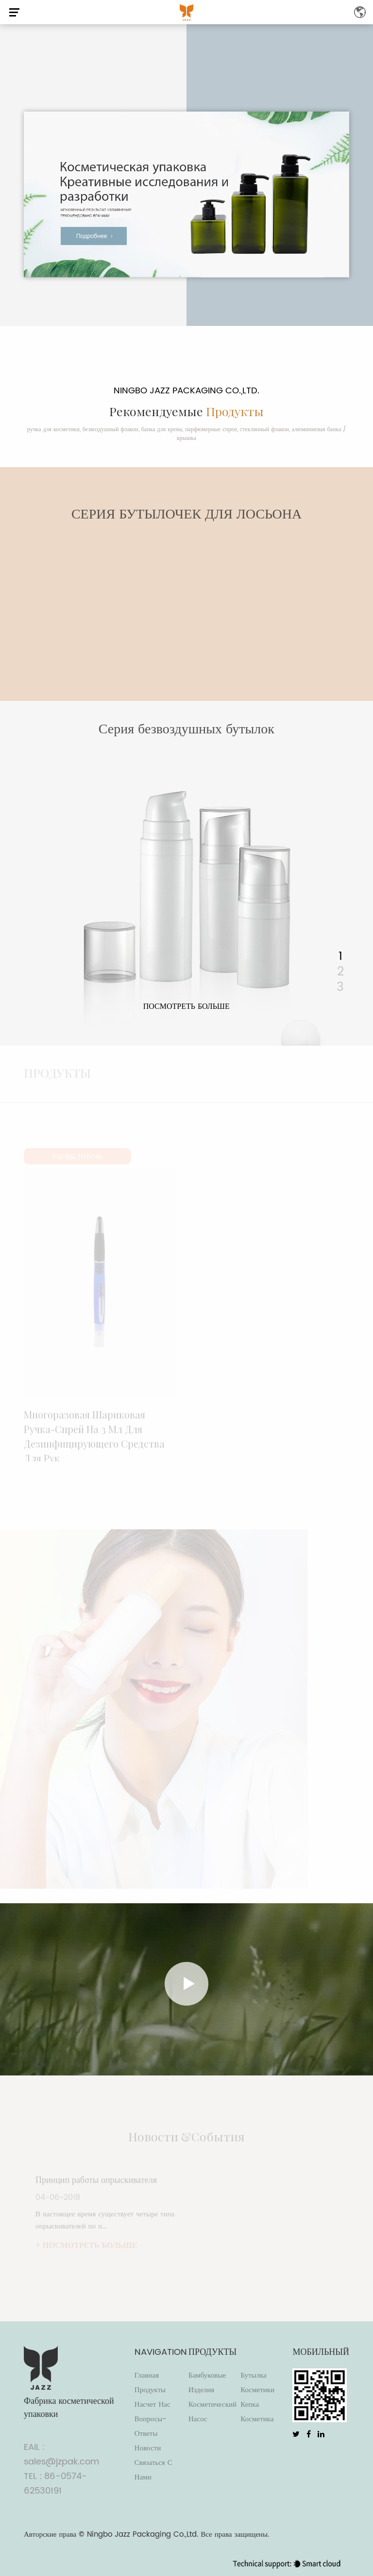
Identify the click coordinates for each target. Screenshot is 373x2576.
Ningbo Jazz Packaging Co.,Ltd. (142, 2534)
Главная (147, 2375)
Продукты (150, 2390)
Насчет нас (152, 2404)
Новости (148, 2448)
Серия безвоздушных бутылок (186, 729)
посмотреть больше (186, 1006)
